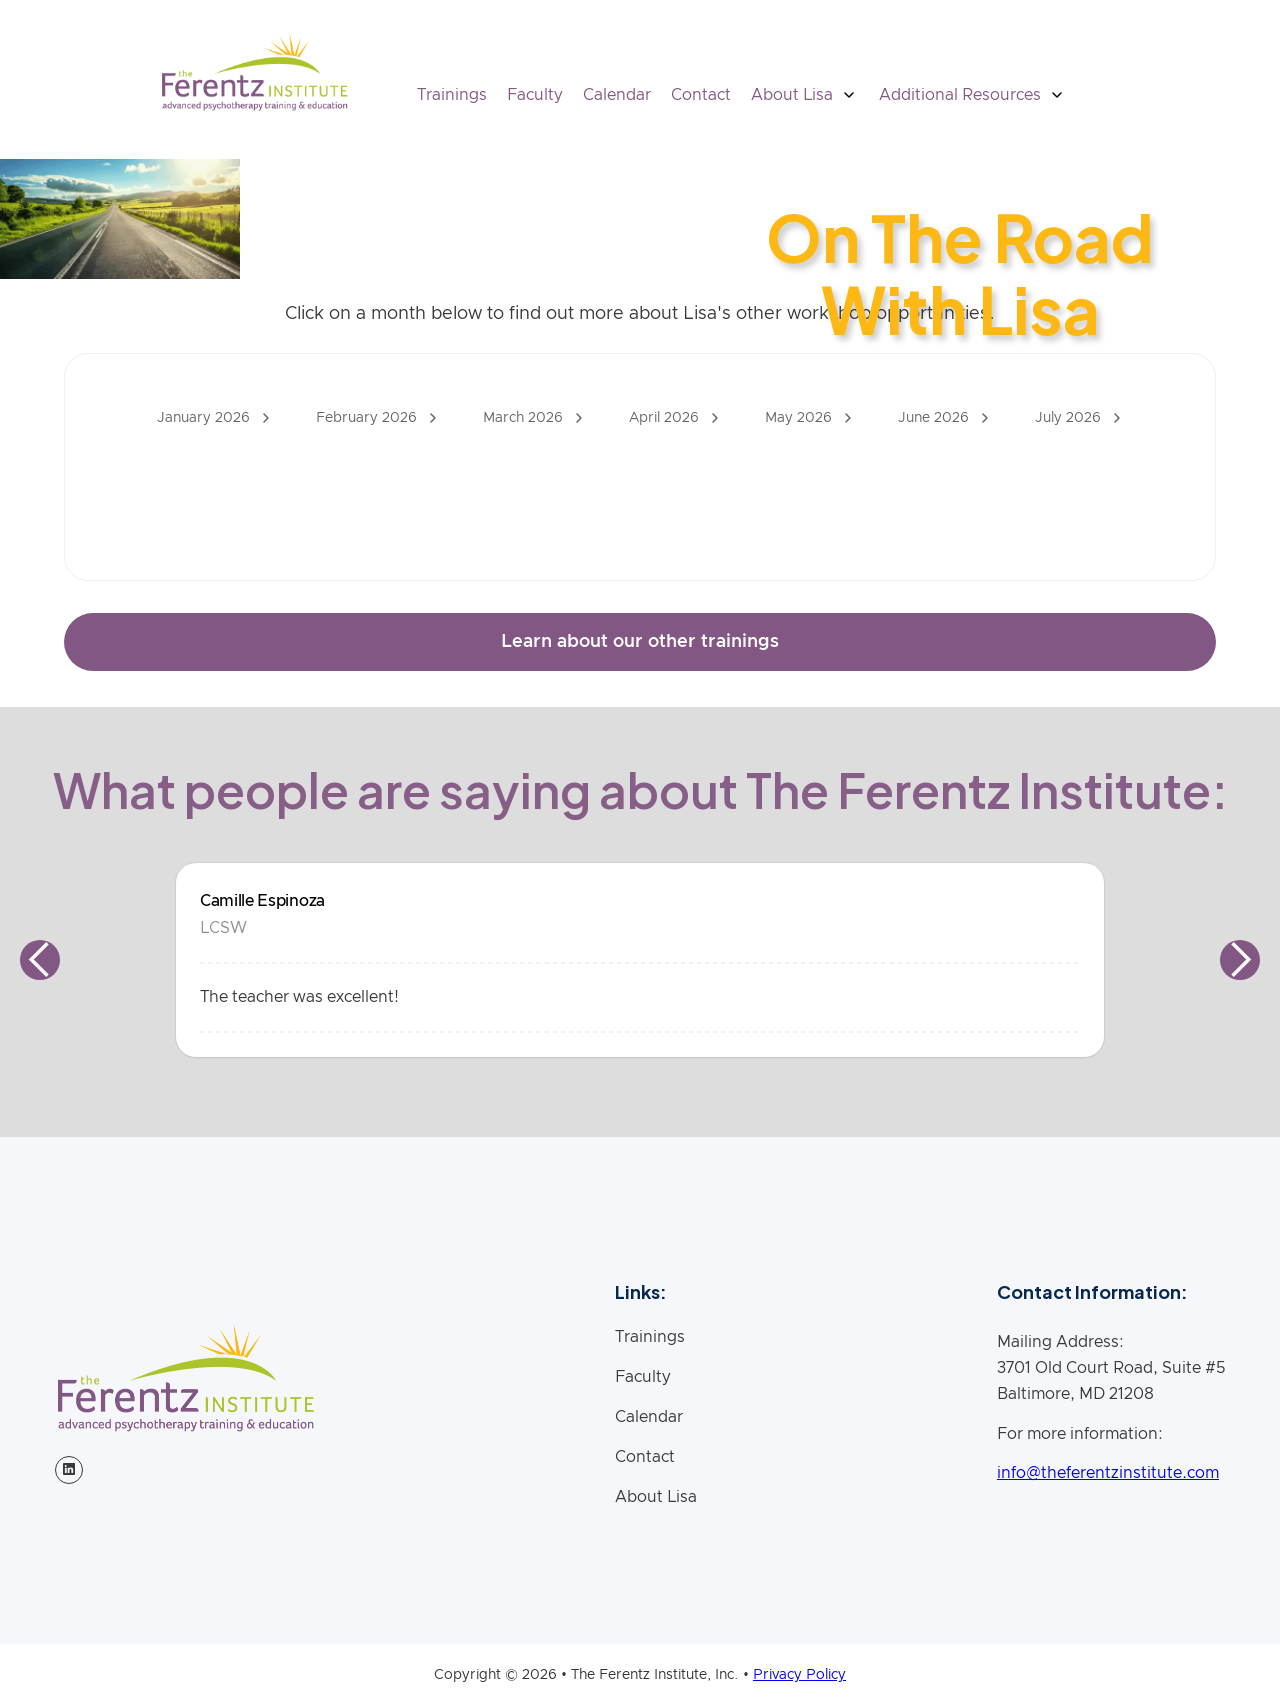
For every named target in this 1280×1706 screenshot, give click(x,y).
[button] (805, 95)
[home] (254, 71)
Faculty (535, 95)
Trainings (452, 95)
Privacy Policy (799, 1675)
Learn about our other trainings (640, 642)
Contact (701, 95)
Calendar (617, 95)
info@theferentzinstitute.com (1108, 1473)
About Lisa (656, 1497)
